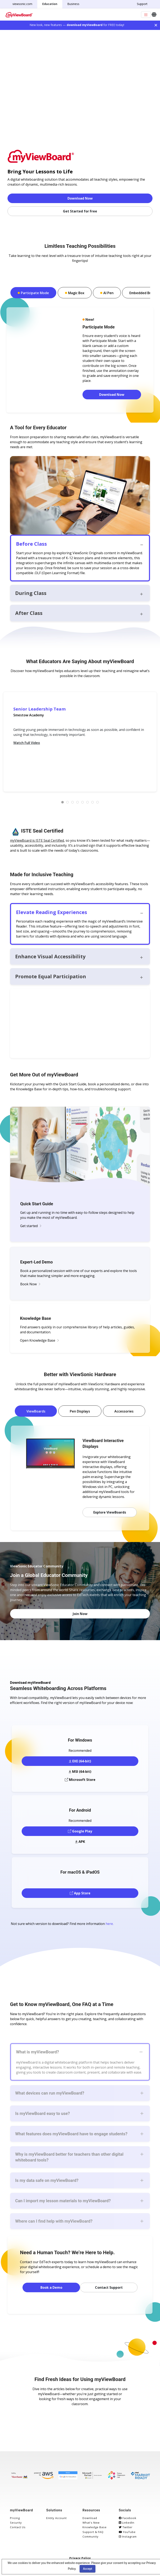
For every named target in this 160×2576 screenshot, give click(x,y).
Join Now (80, 1613)
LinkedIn (126, 2522)
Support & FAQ (93, 2532)
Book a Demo (51, 2287)
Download (89, 2518)
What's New (91, 2522)
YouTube (127, 2532)
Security (16, 2522)
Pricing (15, 2518)
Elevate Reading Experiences (51, 912)
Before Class (31, 543)
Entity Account (56, 2518)
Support (142, 4)
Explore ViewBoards (109, 1512)
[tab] (33, 292)
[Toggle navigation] (146, 14)
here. (110, 1923)
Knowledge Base (94, 2527)
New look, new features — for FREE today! (77, 25)
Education (49, 4)
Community (90, 2536)
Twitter (125, 2527)
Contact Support (109, 2287)
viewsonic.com (22, 4)
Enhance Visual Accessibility (50, 956)
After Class (28, 612)
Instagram (128, 2536)
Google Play (80, 1831)
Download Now (80, 198)
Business (73, 4)
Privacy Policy (80, 2558)
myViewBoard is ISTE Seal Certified (37, 840)
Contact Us (18, 2527)
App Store (80, 1893)
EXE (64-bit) (80, 1761)
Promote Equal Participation (50, 976)
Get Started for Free (80, 211)
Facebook (127, 2518)
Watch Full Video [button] (26, 743)
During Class (30, 593)
